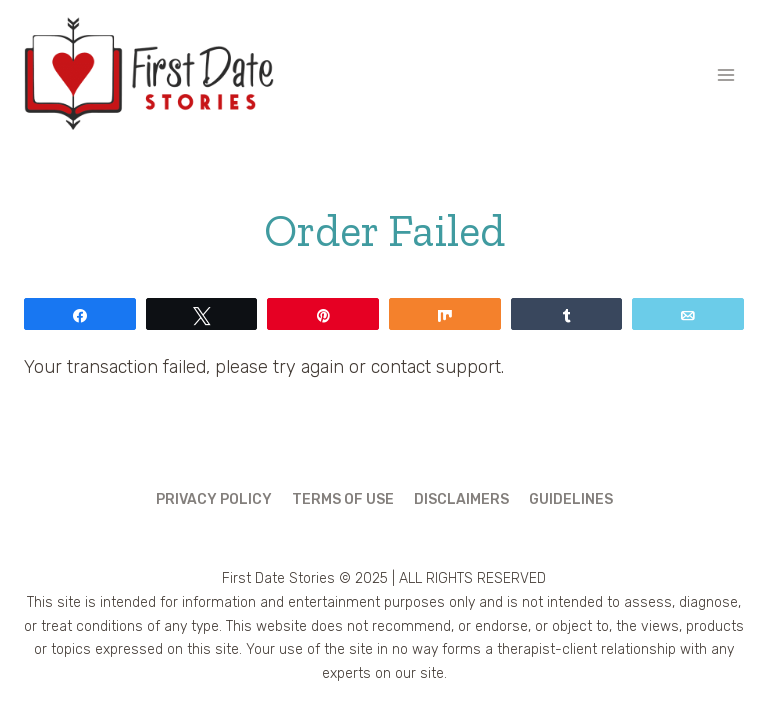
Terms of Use (343, 499)
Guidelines (571, 499)
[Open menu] (725, 74)
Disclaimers (461, 499)
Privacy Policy (214, 499)
